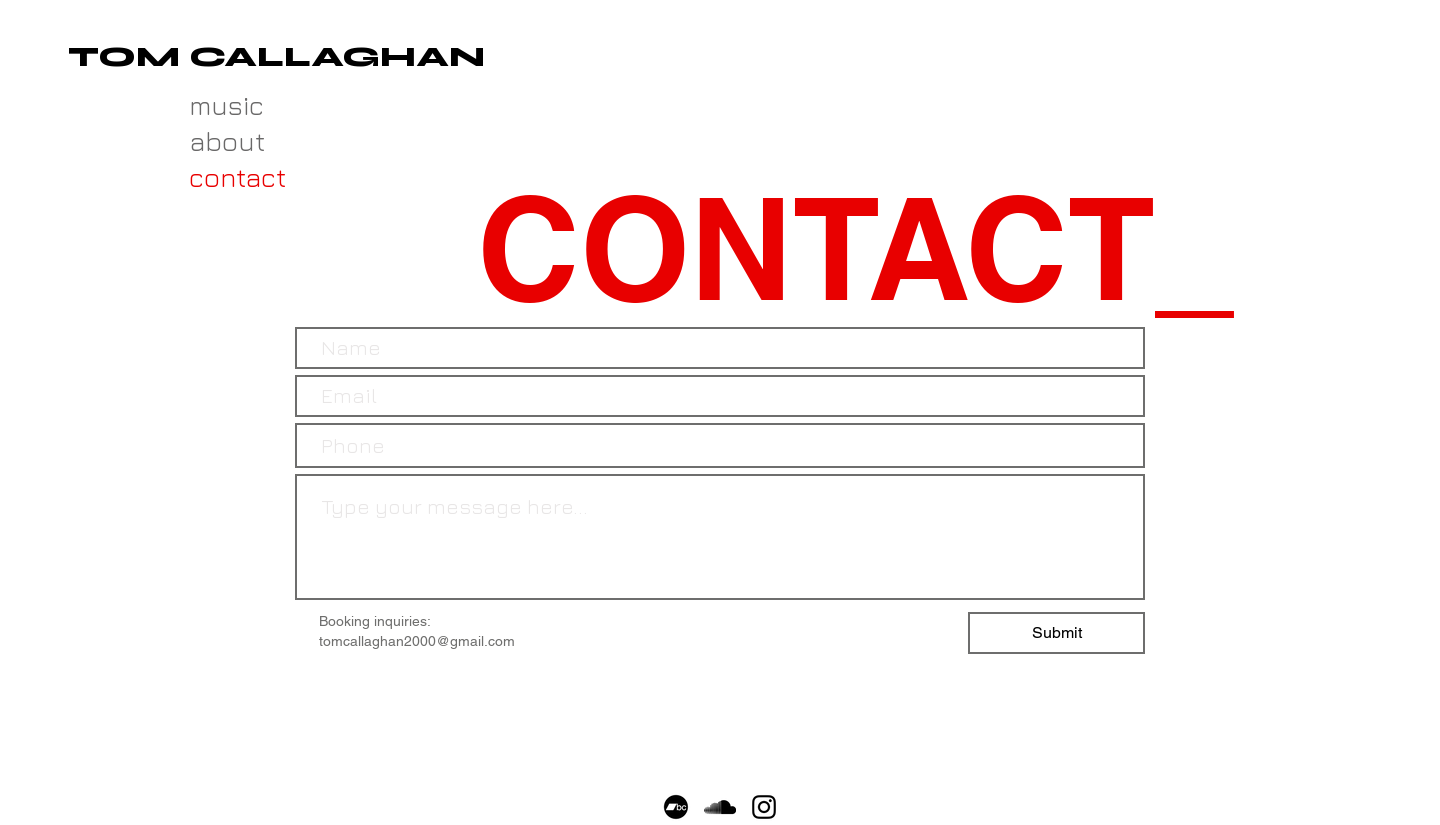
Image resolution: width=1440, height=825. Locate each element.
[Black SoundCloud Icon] (720, 807)
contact (223, 177)
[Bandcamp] (676, 807)
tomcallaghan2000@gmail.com (417, 641)
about (223, 141)
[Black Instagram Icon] (764, 807)
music (223, 105)
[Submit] (1056, 633)
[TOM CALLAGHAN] (276, 58)
